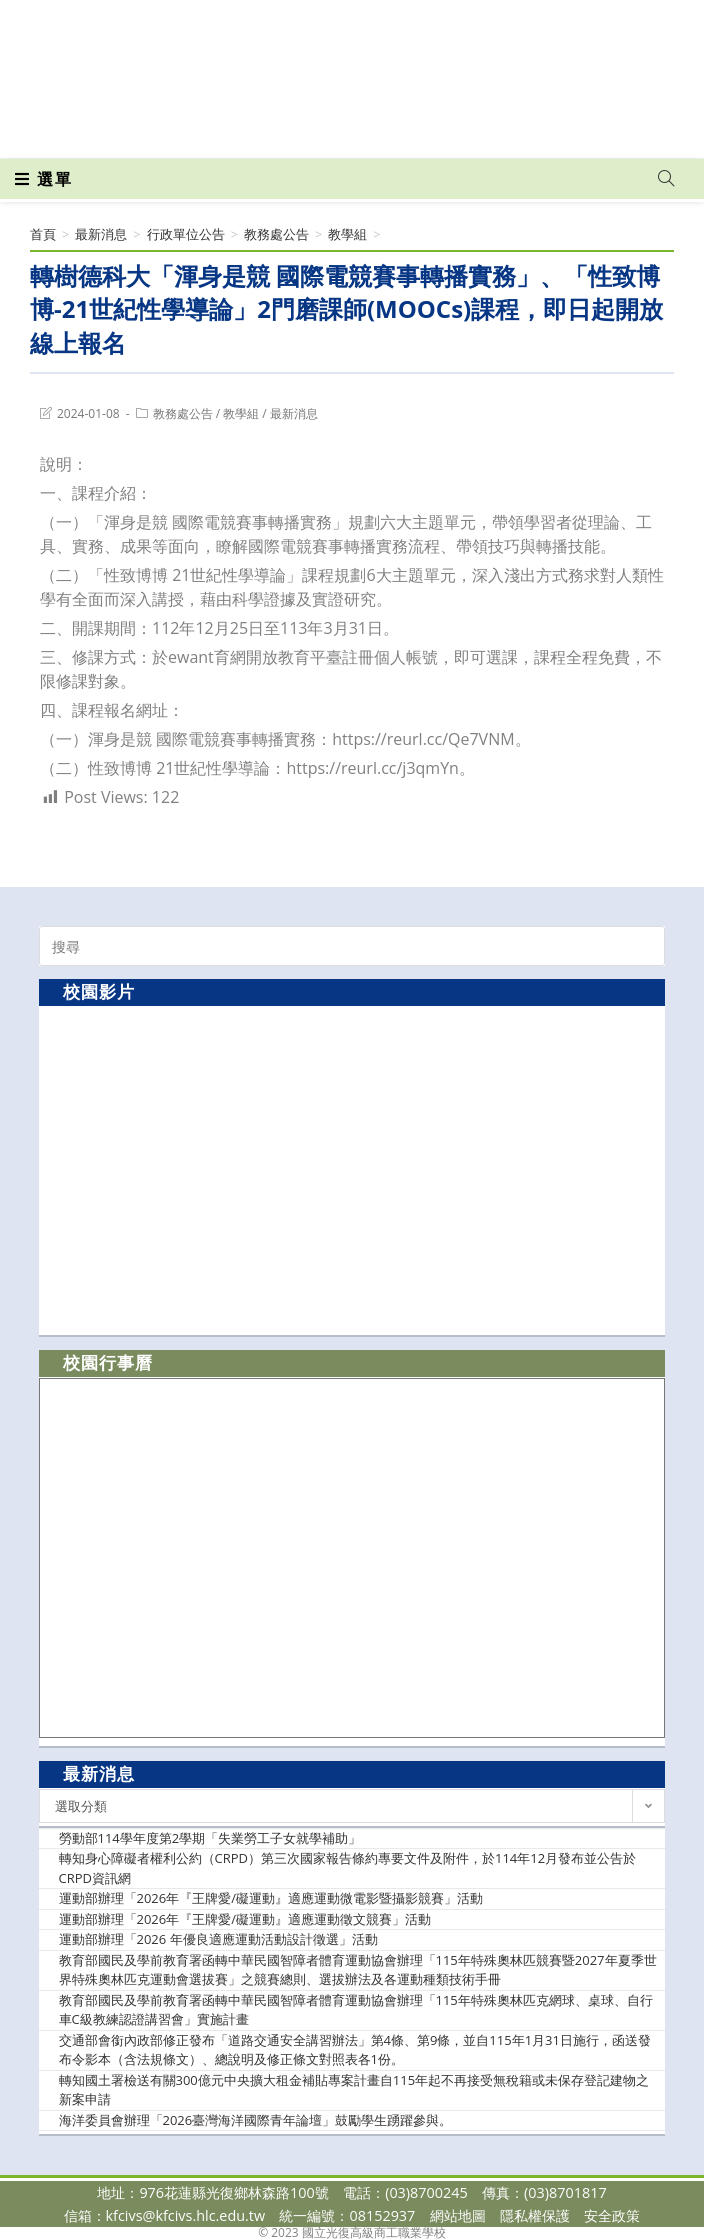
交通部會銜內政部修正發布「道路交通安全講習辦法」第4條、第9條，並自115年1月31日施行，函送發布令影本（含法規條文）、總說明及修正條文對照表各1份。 (355, 2050)
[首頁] (43, 234)
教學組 (241, 413)
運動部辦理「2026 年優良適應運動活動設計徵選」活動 (218, 1939)
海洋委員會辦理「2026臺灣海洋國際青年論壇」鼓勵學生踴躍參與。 (256, 2120)
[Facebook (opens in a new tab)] (317, 129)
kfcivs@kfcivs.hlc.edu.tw (186, 2215)
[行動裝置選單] (44, 179)
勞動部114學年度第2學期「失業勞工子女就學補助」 (210, 1838)
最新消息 (294, 413)
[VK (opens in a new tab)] (384, 129)
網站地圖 (458, 2215)
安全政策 (612, 2215)
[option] (352, 1169)
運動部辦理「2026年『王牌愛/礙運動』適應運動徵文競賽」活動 (245, 1919)
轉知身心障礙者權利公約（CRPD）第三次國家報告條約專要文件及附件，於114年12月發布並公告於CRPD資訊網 (348, 1868)
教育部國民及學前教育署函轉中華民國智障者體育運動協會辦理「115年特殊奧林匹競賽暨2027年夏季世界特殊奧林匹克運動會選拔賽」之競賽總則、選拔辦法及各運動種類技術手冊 (358, 1970)
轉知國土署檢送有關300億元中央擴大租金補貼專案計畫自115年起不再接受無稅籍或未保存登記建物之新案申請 (354, 2090)
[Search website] (666, 179)
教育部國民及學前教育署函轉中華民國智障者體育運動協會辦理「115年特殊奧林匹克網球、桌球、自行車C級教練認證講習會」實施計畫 (356, 2010)
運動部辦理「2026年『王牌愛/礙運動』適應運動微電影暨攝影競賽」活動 (271, 1898)
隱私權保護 (535, 2215)
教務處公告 (183, 413)
